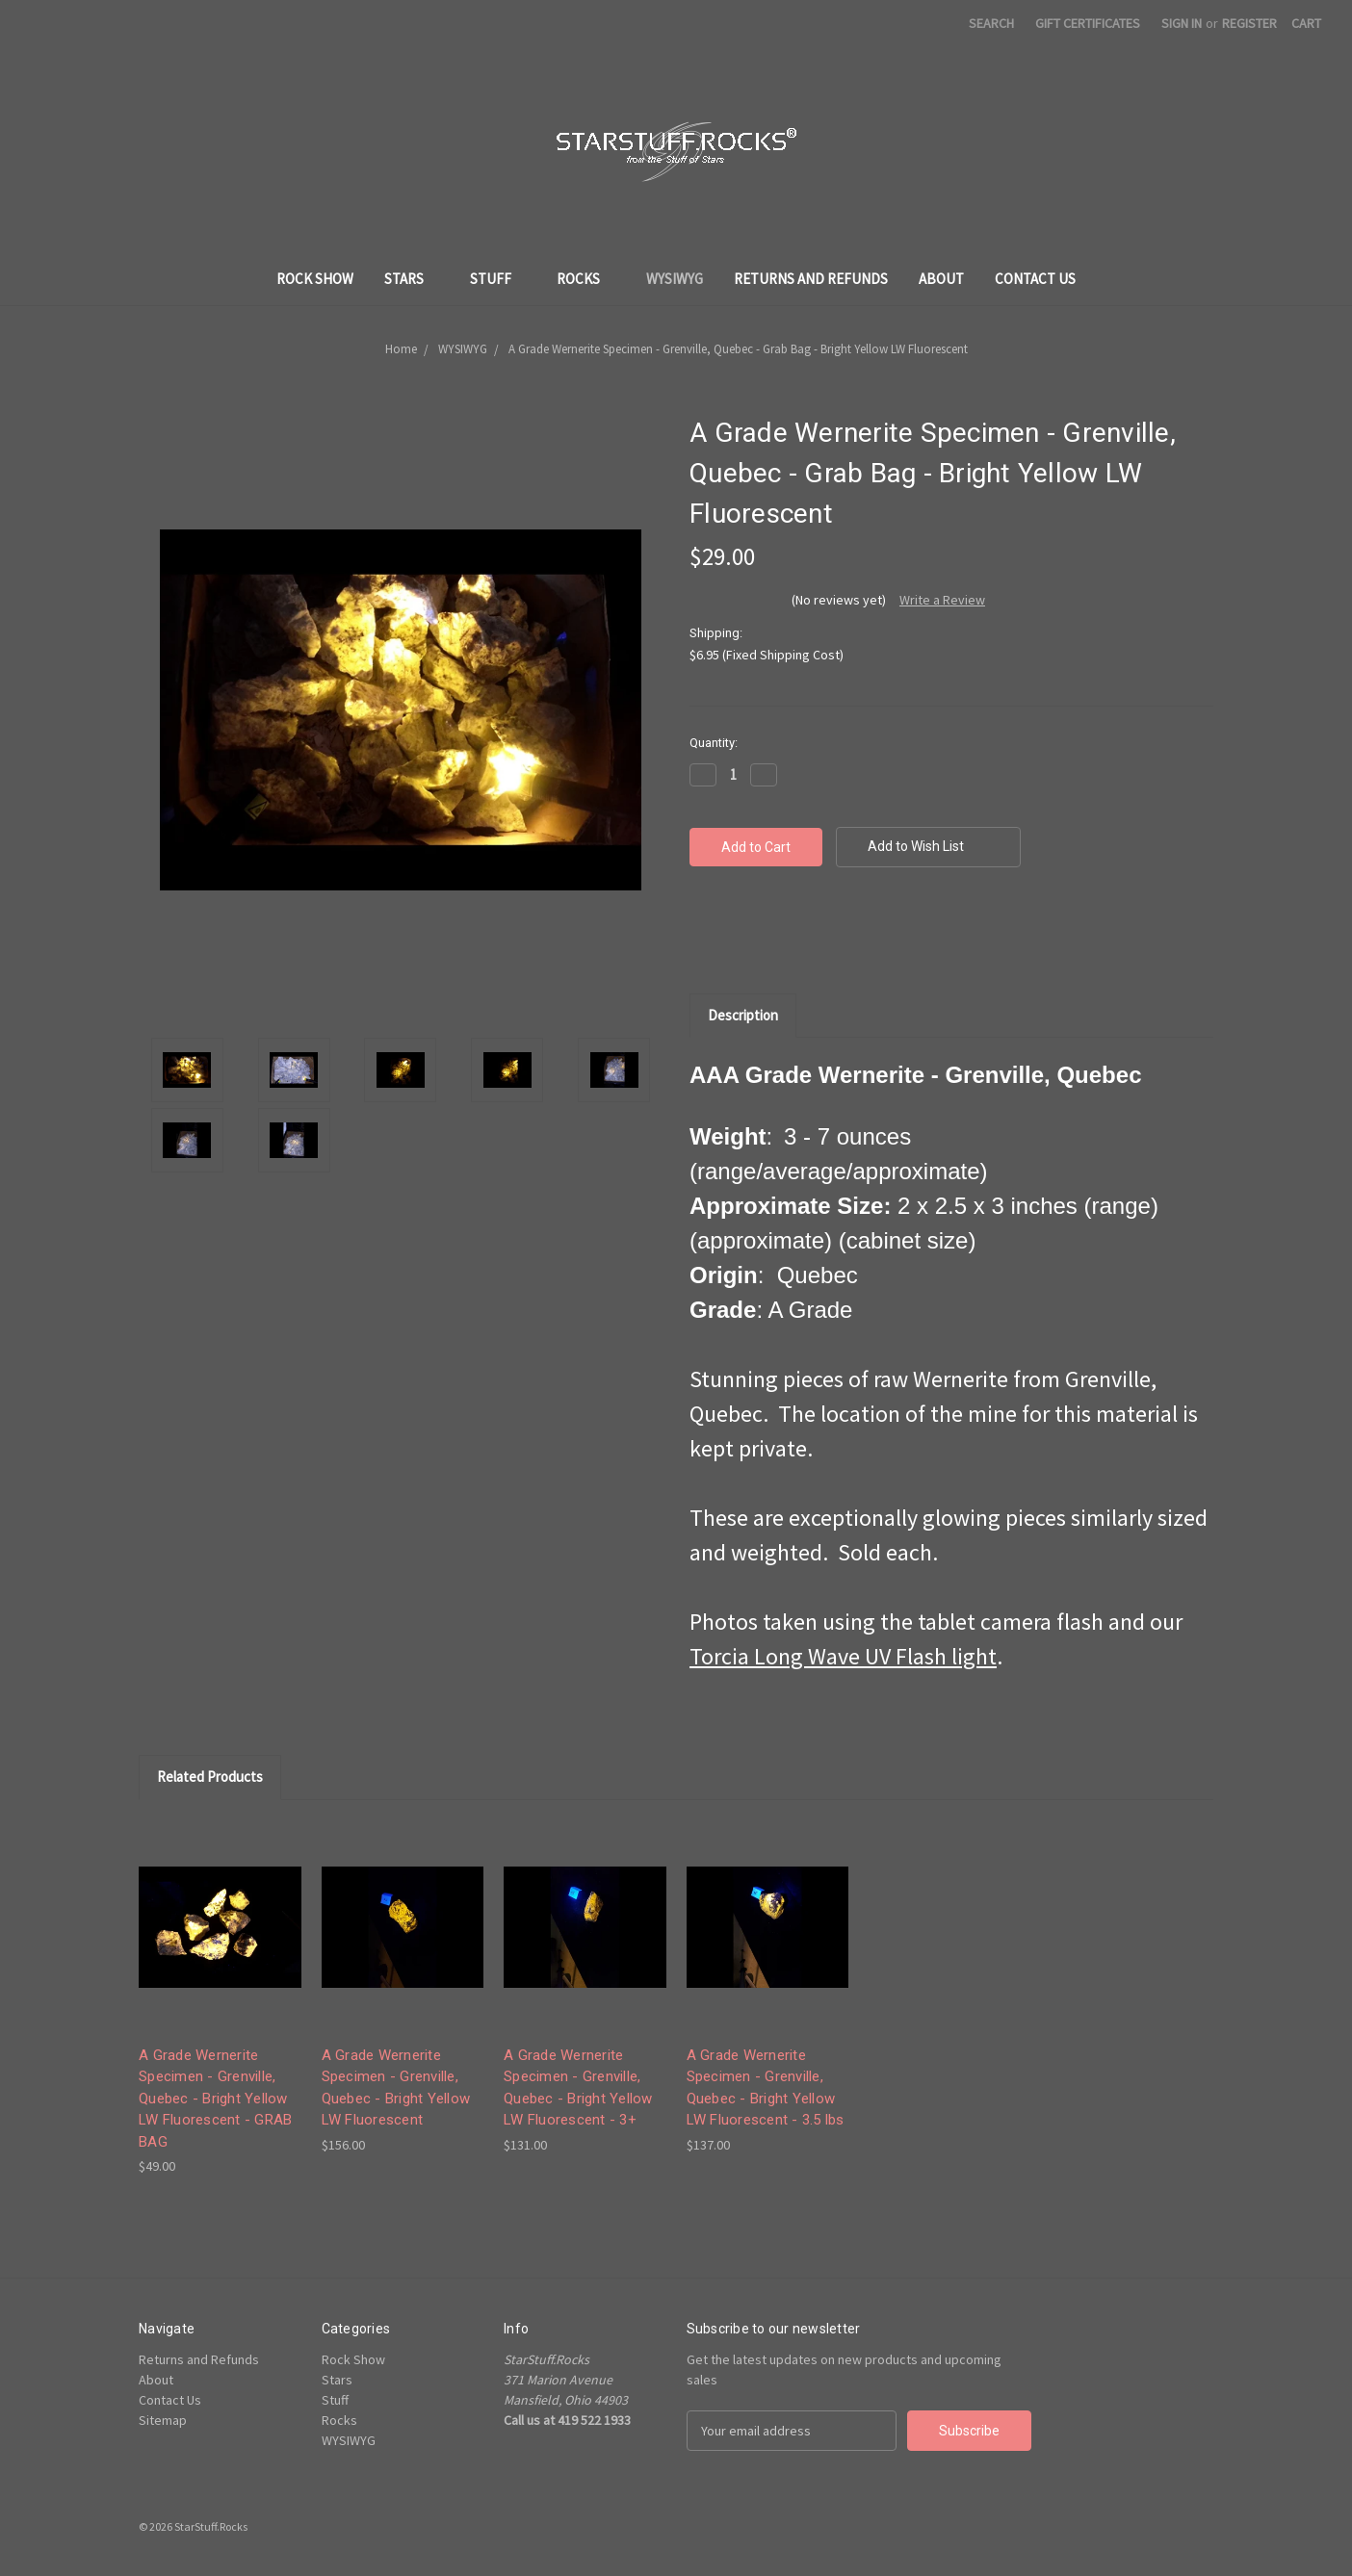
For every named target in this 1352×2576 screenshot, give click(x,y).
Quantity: (713, 742)
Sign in (1181, 23)
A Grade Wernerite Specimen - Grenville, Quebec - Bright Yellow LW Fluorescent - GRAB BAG (215, 2099)
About (941, 279)
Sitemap (163, 2420)
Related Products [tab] (210, 1776)
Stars (411, 279)
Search (991, 23)
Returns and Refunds (811, 279)
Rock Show (314, 279)
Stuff (498, 279)
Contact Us (1035, 279)
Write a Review (942, 599)
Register (1249, 23)
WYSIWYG (674, 279)
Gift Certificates (1087, 23)
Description (743, 1015)
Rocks (586, 279)
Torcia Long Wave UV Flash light (843, 1656)
